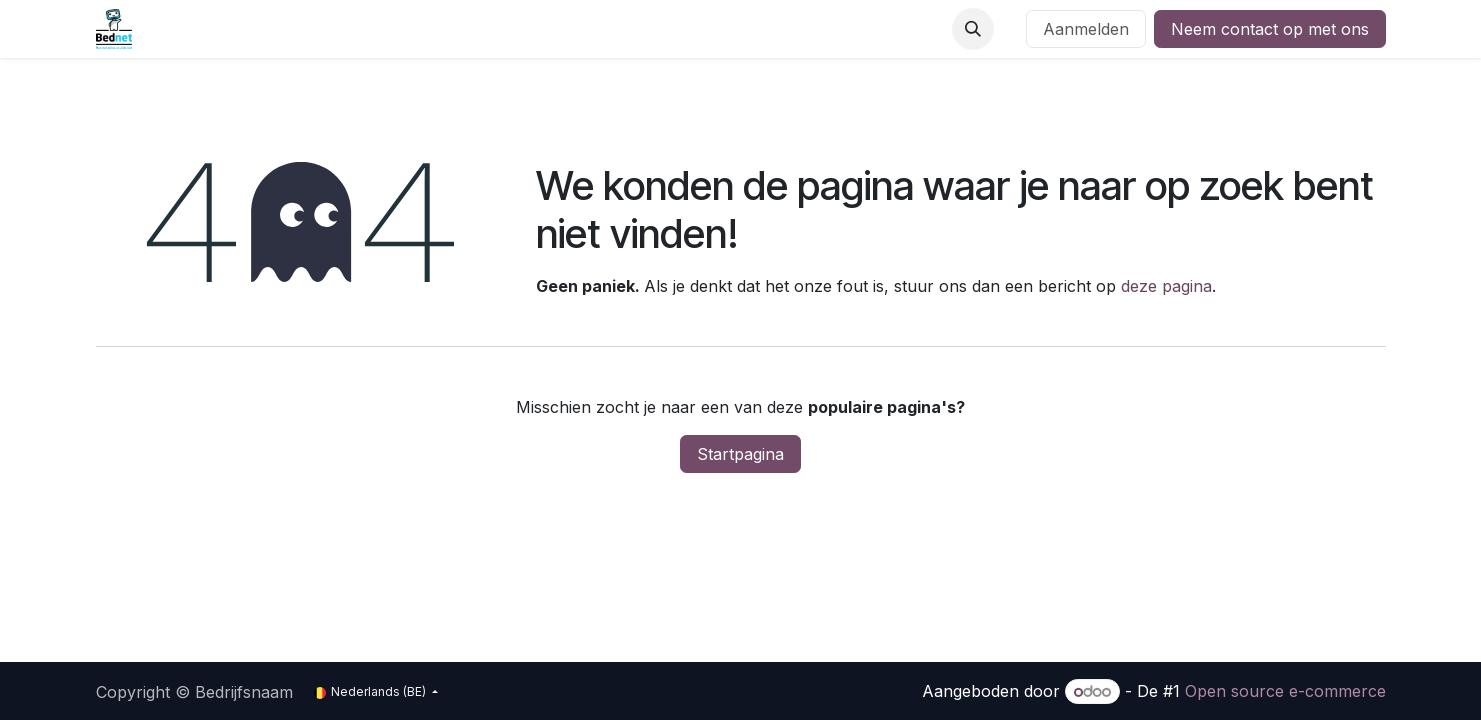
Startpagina (740, 454)
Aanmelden (1086, 29)
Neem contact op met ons (1270, 29)
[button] (973, 29)
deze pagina (1166, 286)
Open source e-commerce (1285, 691)
